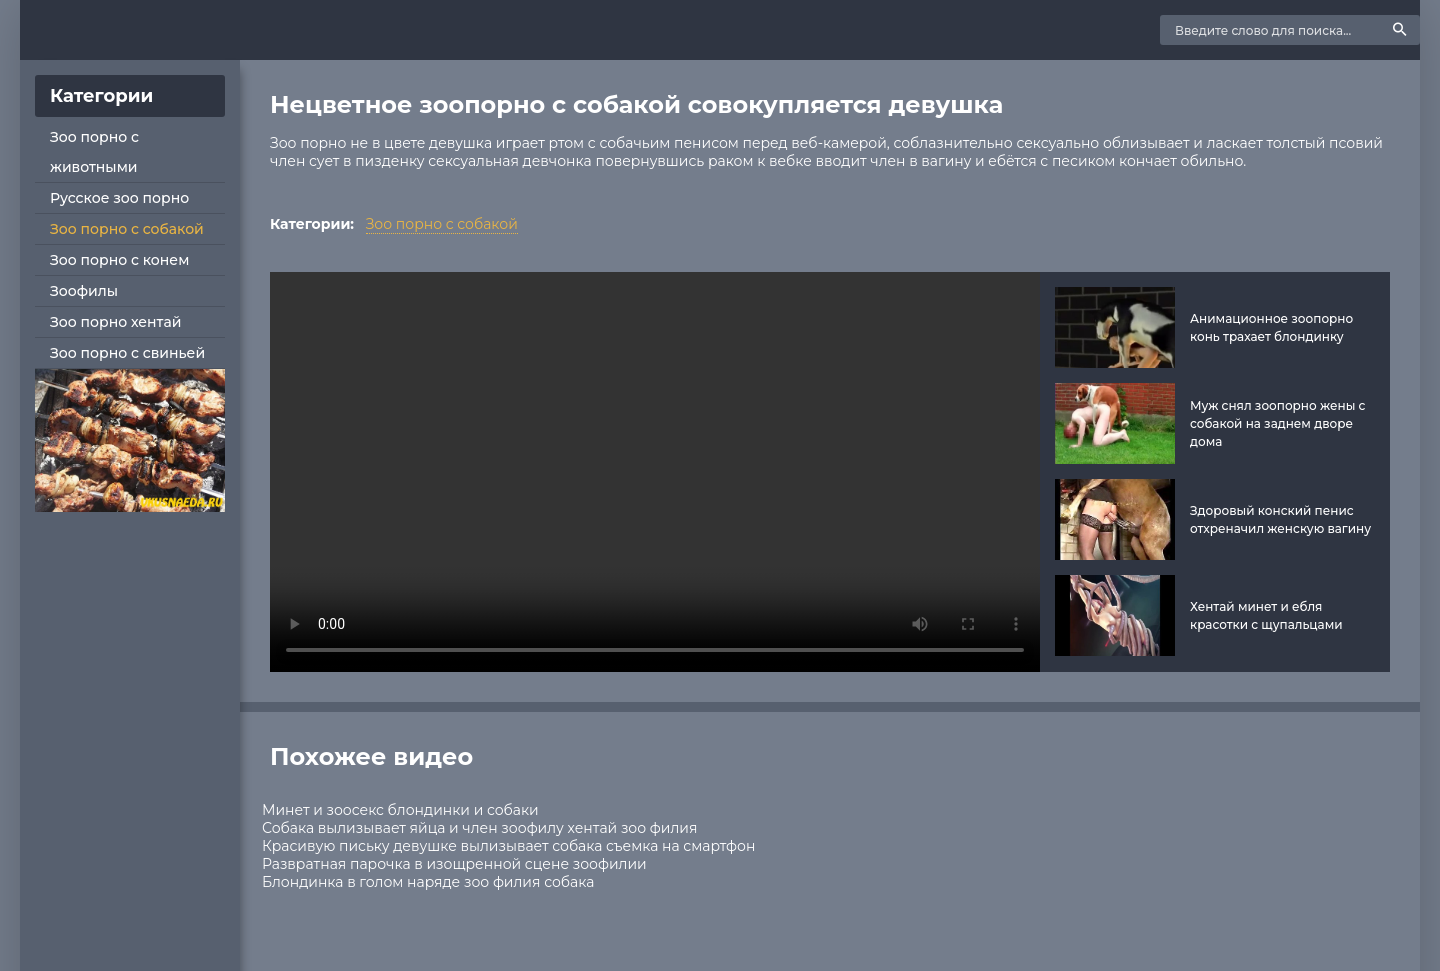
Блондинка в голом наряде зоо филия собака (428, 882)
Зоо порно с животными (94, 152)
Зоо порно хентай (115, 322)
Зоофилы (84, 291)
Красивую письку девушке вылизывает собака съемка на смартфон (508, 846)
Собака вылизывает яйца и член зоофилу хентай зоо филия (479, 828)
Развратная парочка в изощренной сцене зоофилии (454, 864)
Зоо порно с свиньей (127, 353)
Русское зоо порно (119, 198)
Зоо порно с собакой (127, 229)
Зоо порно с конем (119, 260)
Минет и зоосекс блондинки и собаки (400, 810)
